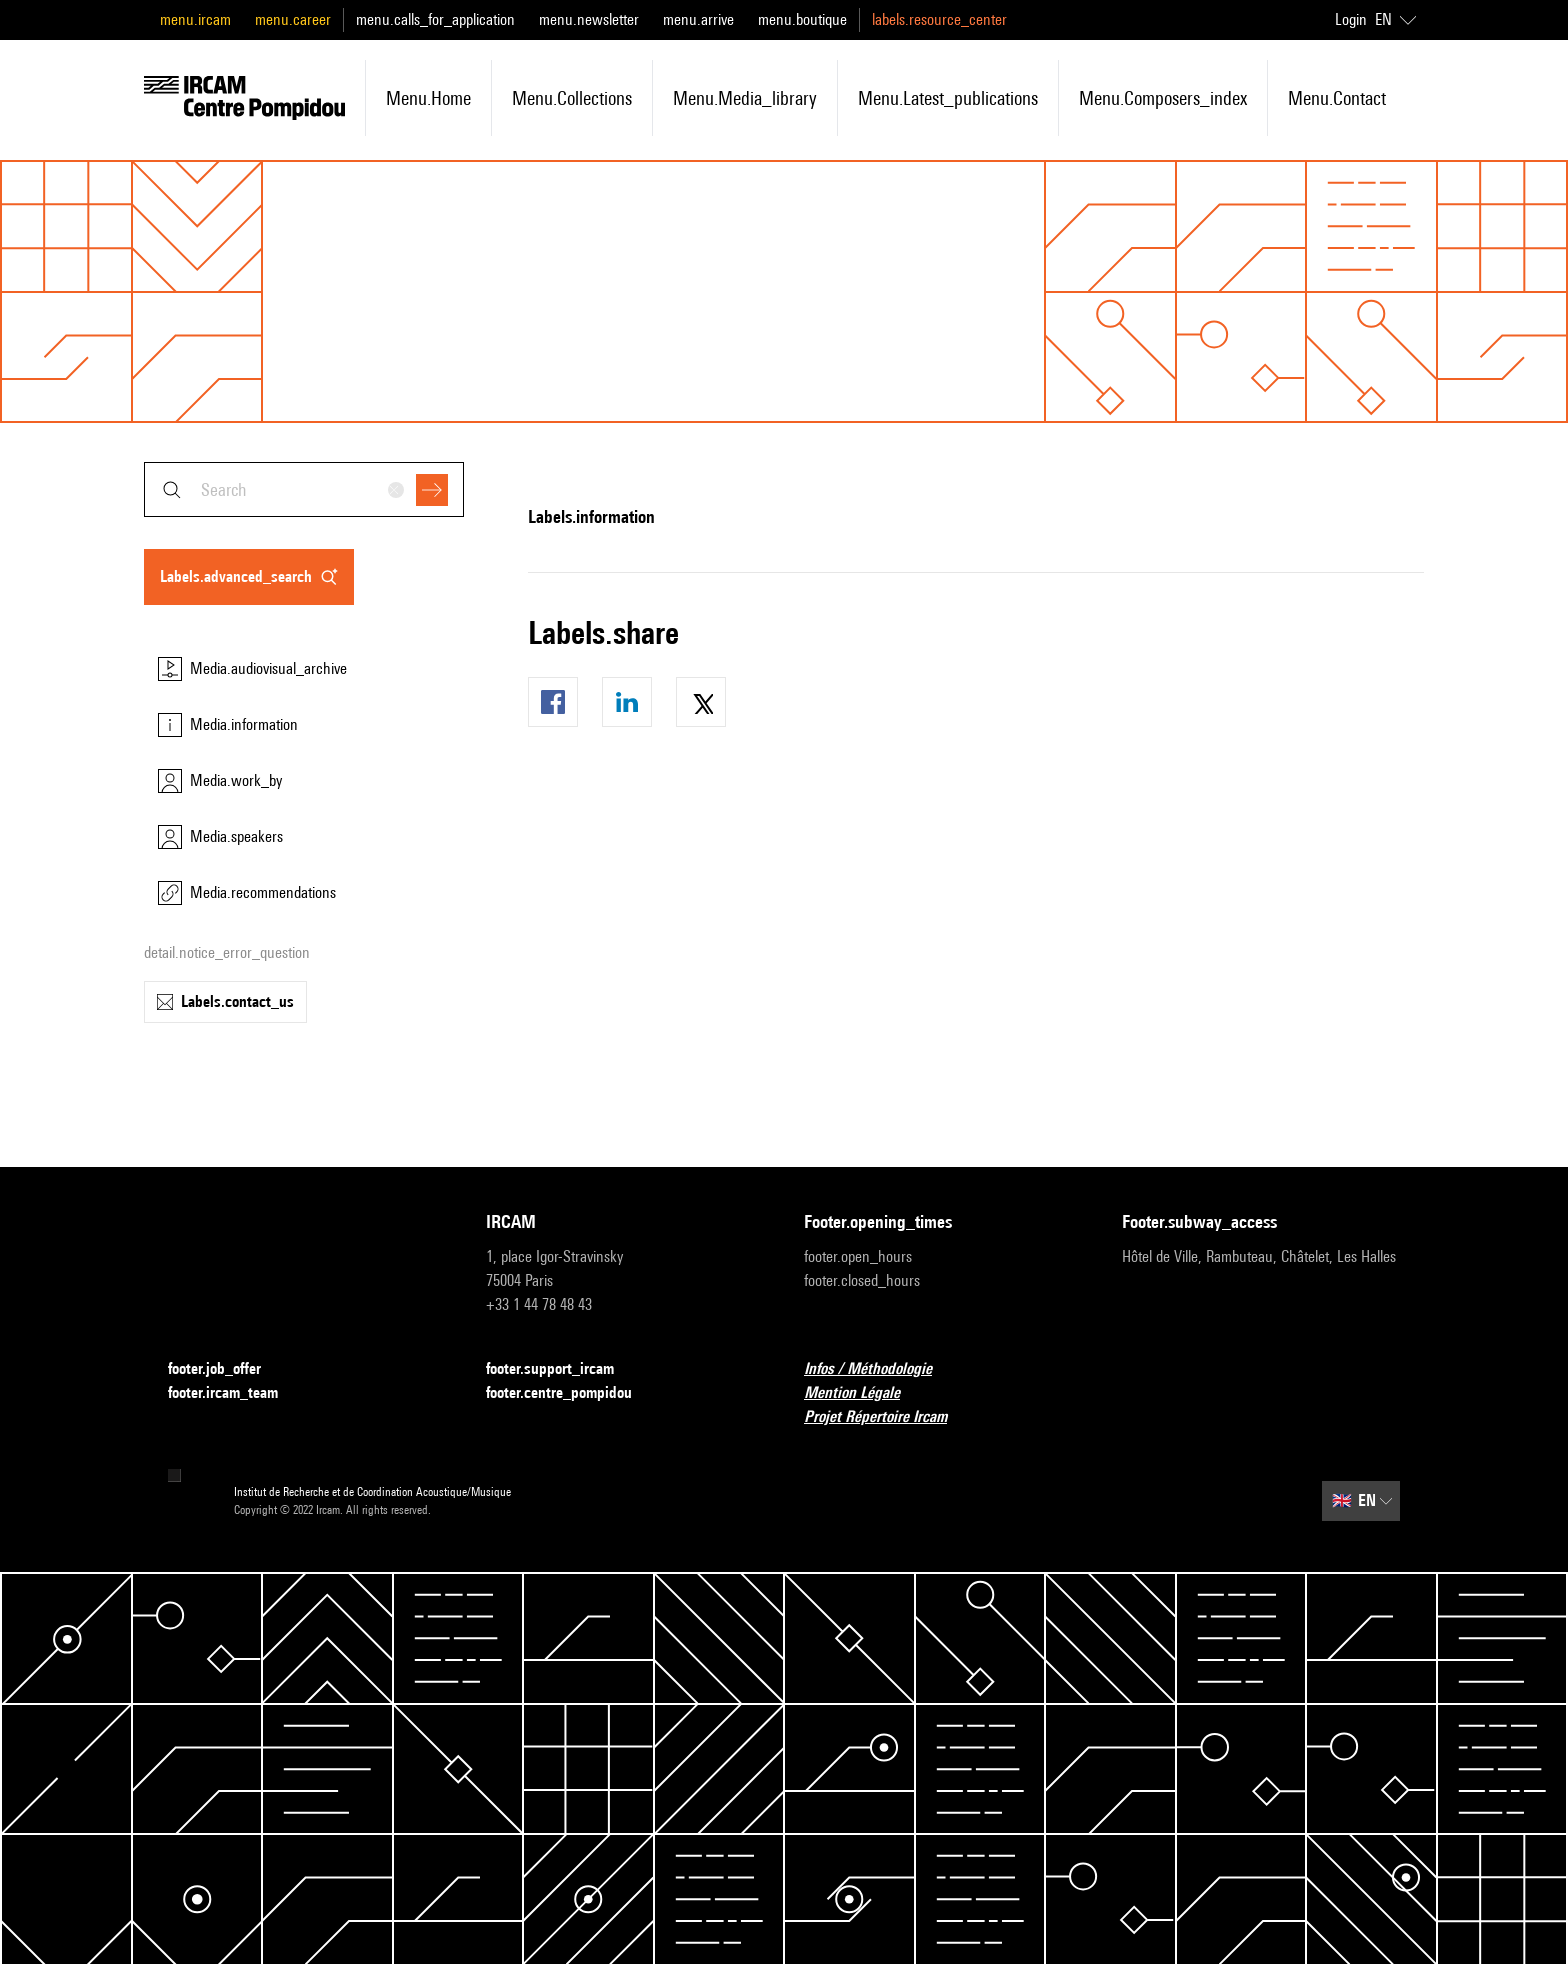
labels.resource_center (939, 19)
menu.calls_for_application (435, 19)
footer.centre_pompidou (571, 1393)
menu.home (428, 98)
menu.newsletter (589, 19)
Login (1351, 19)
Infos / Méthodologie (880, 1369)
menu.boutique (802, 19)
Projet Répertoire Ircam (887, 1417)
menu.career (293, 19)
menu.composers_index (1163, 98)
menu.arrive (698, 19)
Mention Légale (864, 1393)
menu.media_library (745, 98)
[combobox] (304, 489)
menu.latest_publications (948, 98)
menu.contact (1337, 98)
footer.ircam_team (235, 1393)
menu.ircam (195, 19)
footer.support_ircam (562, 1369)
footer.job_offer (226, 1369)
